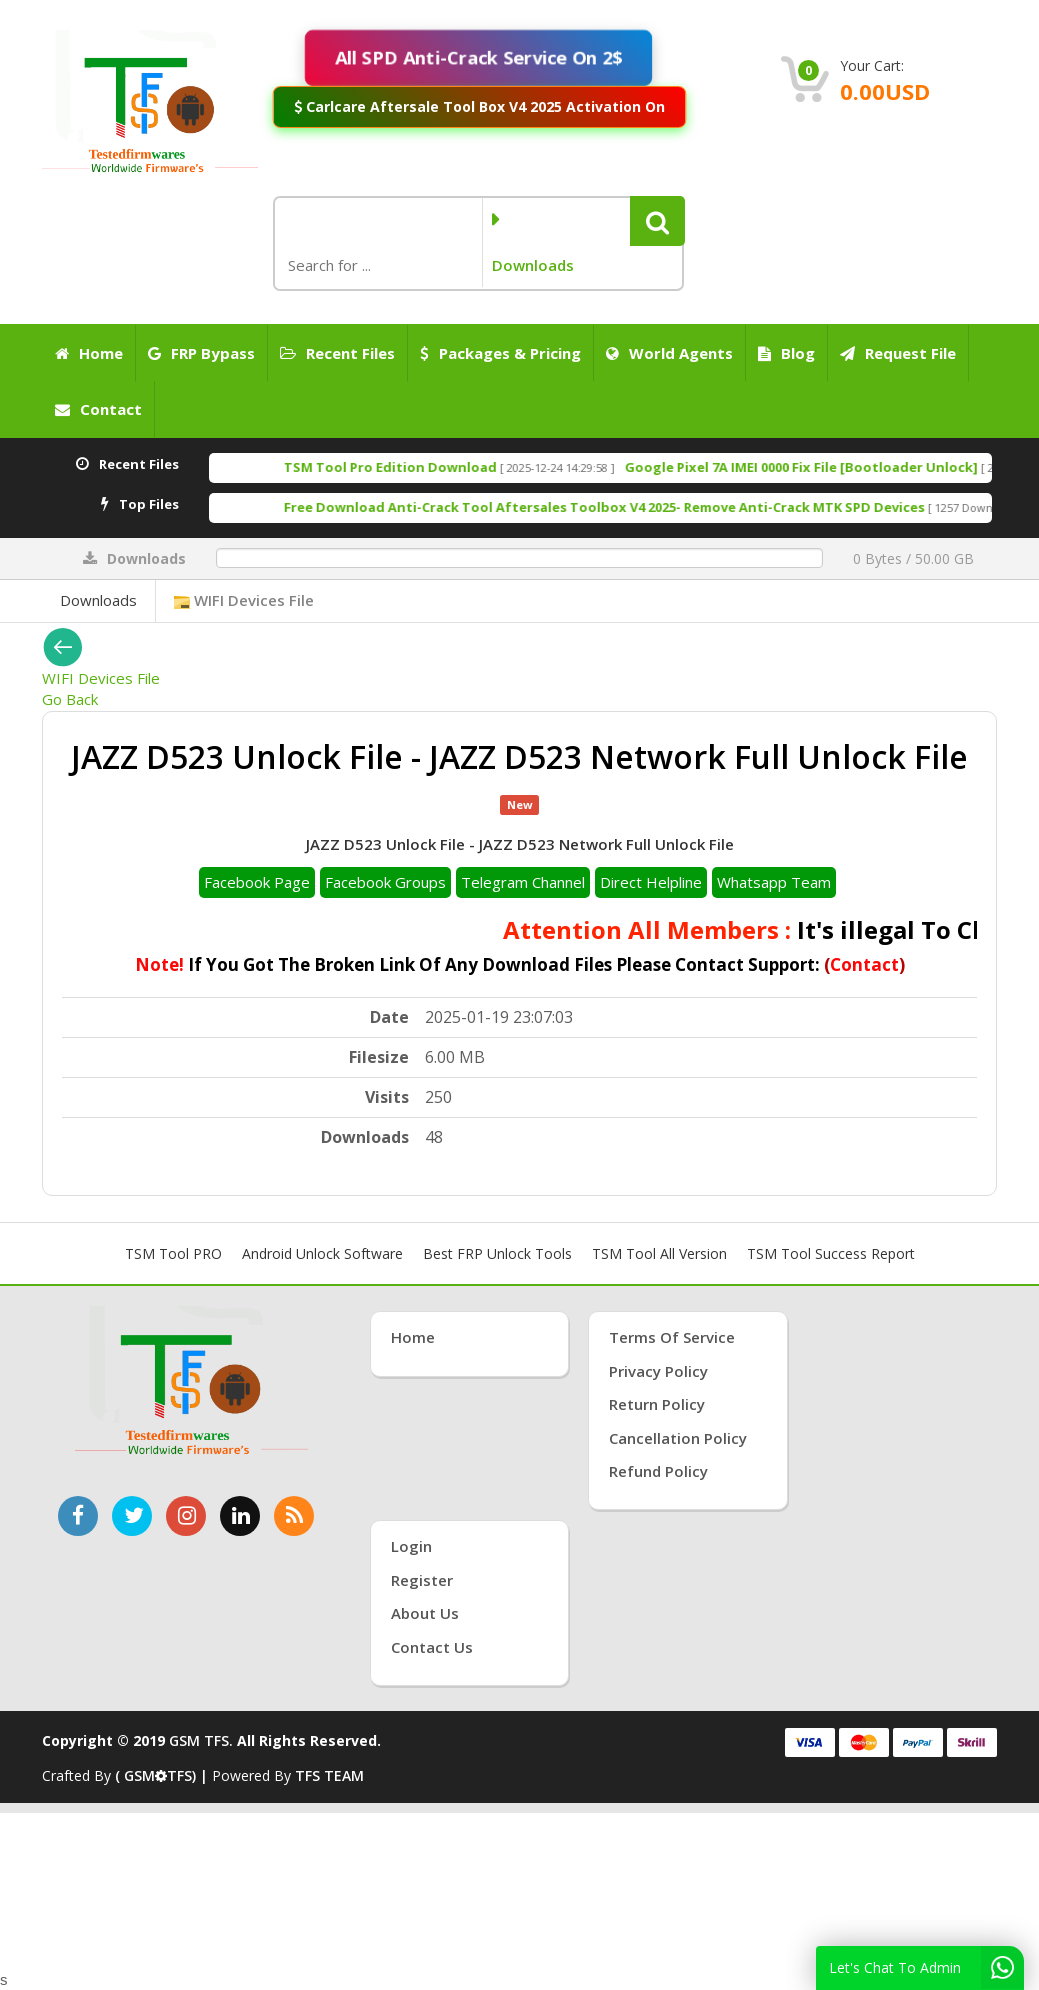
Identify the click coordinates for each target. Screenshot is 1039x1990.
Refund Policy (658, 1471)
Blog (786, 353)
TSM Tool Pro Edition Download (432, 467)
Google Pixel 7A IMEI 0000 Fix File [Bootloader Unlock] (843, 467)
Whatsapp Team (774, 882)
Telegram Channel (523, 882)
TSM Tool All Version (659, 1253)
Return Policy (657, 1404)
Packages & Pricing (500, 353)
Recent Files (337, 353)
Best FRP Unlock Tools (497, 1253)
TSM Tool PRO (173, 1253)
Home (89, 353)
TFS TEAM (329, 1775)
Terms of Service (672, 1337)
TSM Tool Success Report (831, 1253)
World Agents (669, 353)
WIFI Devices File (244, 600)
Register (422, 1580)
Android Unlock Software (322, 1253)
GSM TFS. (201, 1740)
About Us (425, 1613)
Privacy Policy (658, 1371)
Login (411, 1546)
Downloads (98, 600)
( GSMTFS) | (163, 1775)
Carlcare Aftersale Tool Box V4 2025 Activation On (480, 106)
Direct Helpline (651, 882)
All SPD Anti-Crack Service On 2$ (478, 57)
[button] (657, 221)
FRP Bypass (201, 353)
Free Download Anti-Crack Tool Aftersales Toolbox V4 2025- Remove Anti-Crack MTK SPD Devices (646, 507)
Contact (98, 409)
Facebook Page (257, 882)
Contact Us (432, 1647)
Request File (898, 353)
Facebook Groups (385, 882)
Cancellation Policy (678, 1438)
